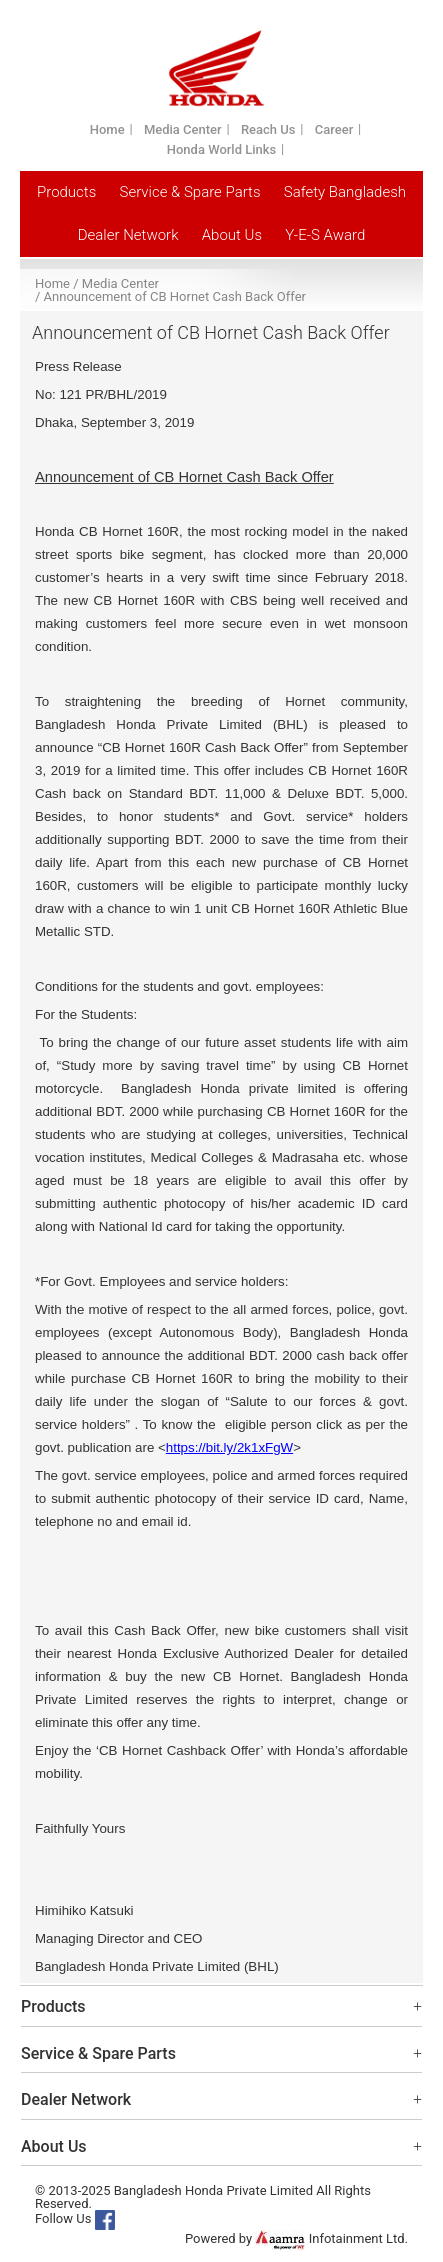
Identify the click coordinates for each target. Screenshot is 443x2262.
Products (66, 192)
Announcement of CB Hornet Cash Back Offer (175, 296)
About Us (232, 235)
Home (107, 129)
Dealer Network (128, 235)
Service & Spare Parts (190, 192)
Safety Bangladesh (345, 192)
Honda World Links (222, 149)
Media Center (183, 129)
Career (334, 129)
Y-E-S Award (325, 235)
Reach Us (268, 129)
